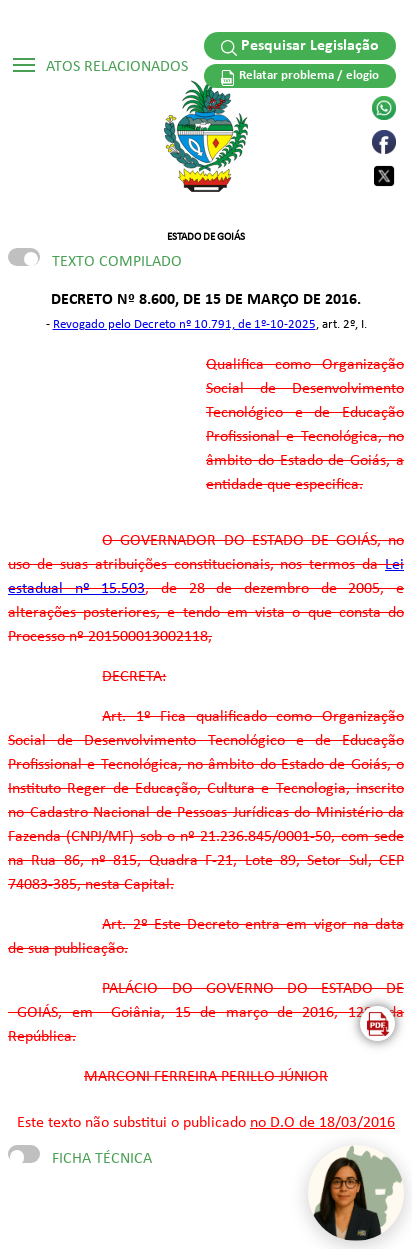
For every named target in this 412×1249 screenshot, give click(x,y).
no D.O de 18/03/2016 (322, 1123)
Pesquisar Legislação (300, 47)
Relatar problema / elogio (300, 77)
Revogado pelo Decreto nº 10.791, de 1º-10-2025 (184, 324)
